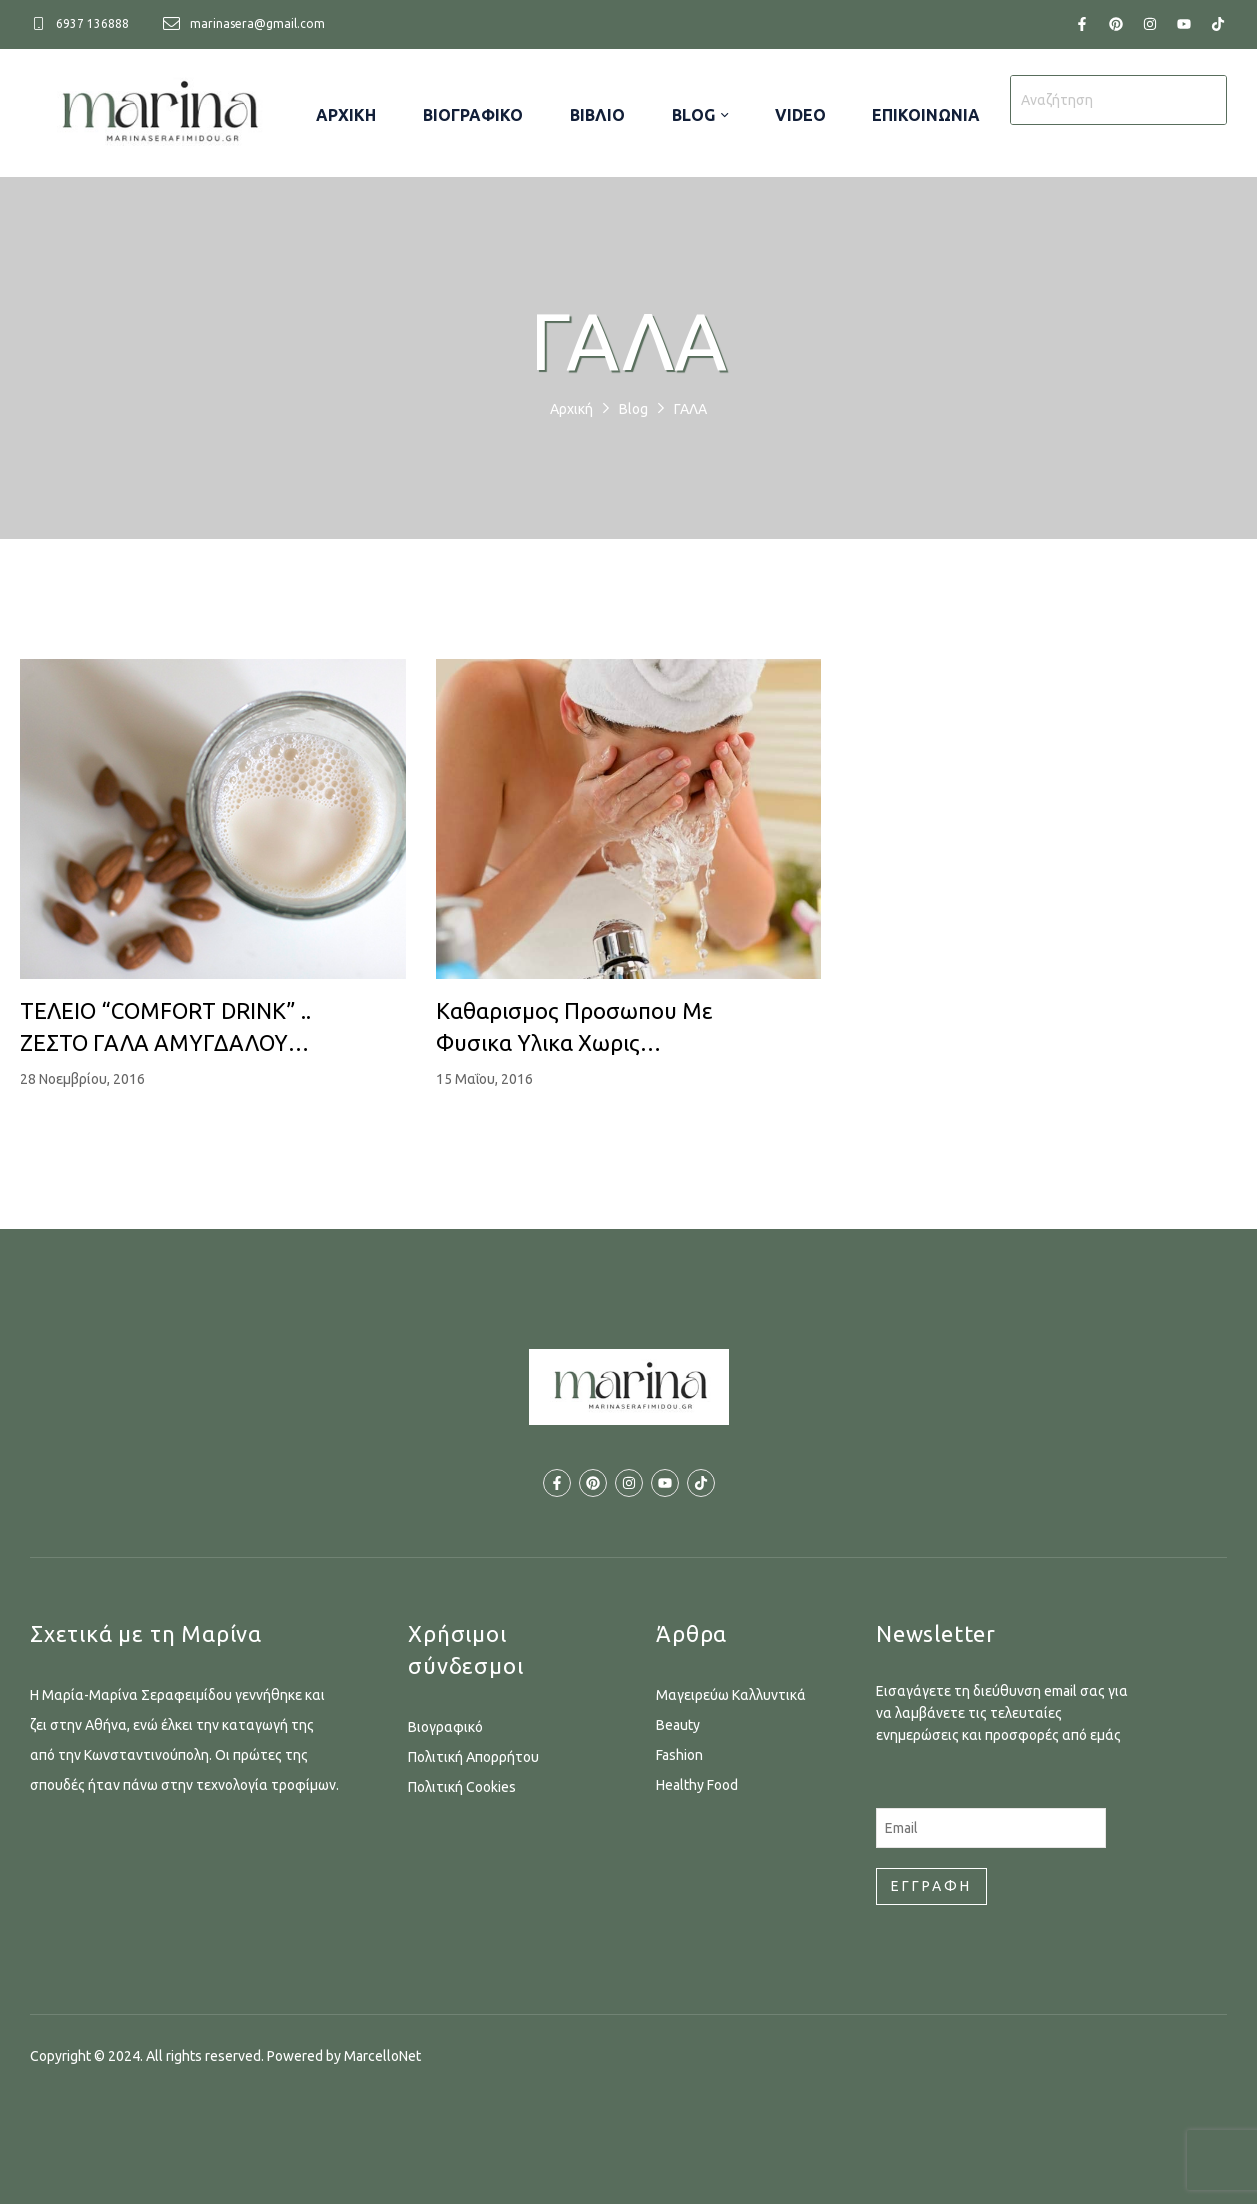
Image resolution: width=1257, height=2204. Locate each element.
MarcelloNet (382, 2056)
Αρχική (571, 409)
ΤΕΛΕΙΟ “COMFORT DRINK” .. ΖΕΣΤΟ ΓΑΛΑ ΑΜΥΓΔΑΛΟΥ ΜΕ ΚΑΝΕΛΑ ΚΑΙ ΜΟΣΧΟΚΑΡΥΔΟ (165, 1028)
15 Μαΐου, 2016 (484, 1079)
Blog (633, 409)
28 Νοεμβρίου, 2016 (82, 1079)
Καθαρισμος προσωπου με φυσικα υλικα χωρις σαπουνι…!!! (574, 1028)
